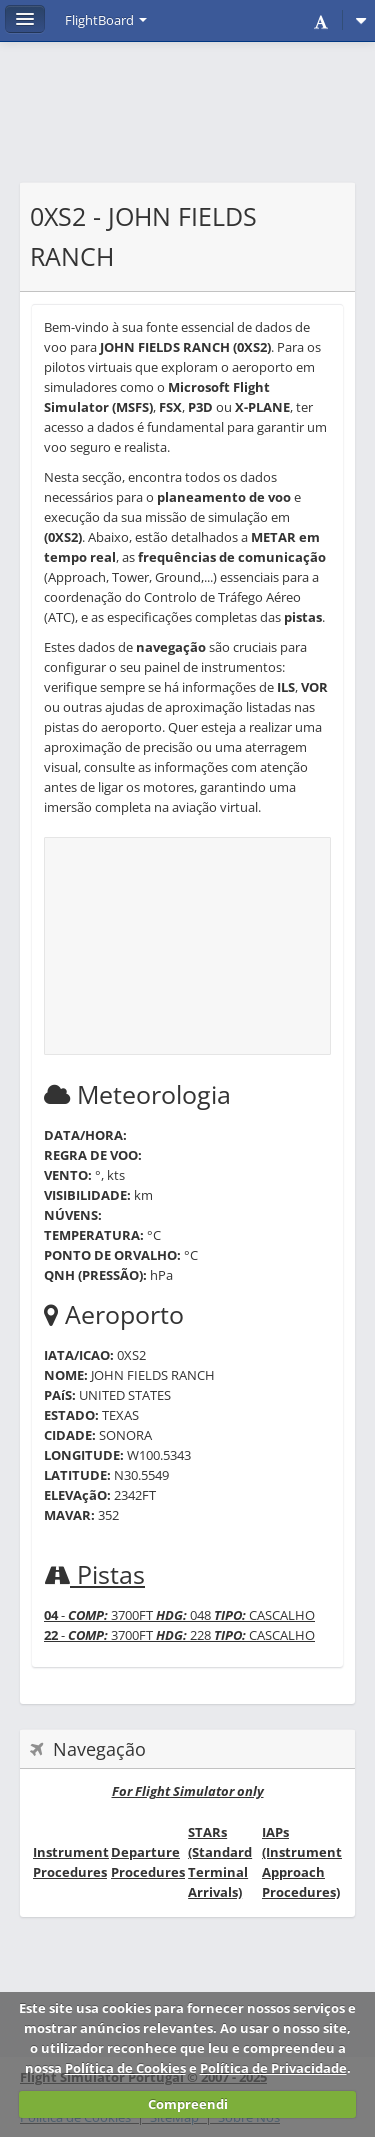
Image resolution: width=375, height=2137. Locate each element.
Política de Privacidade (273, 2068)
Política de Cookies (125, 2068)
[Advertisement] (187, 122)
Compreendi (188, 2104)
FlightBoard (106, 20)
